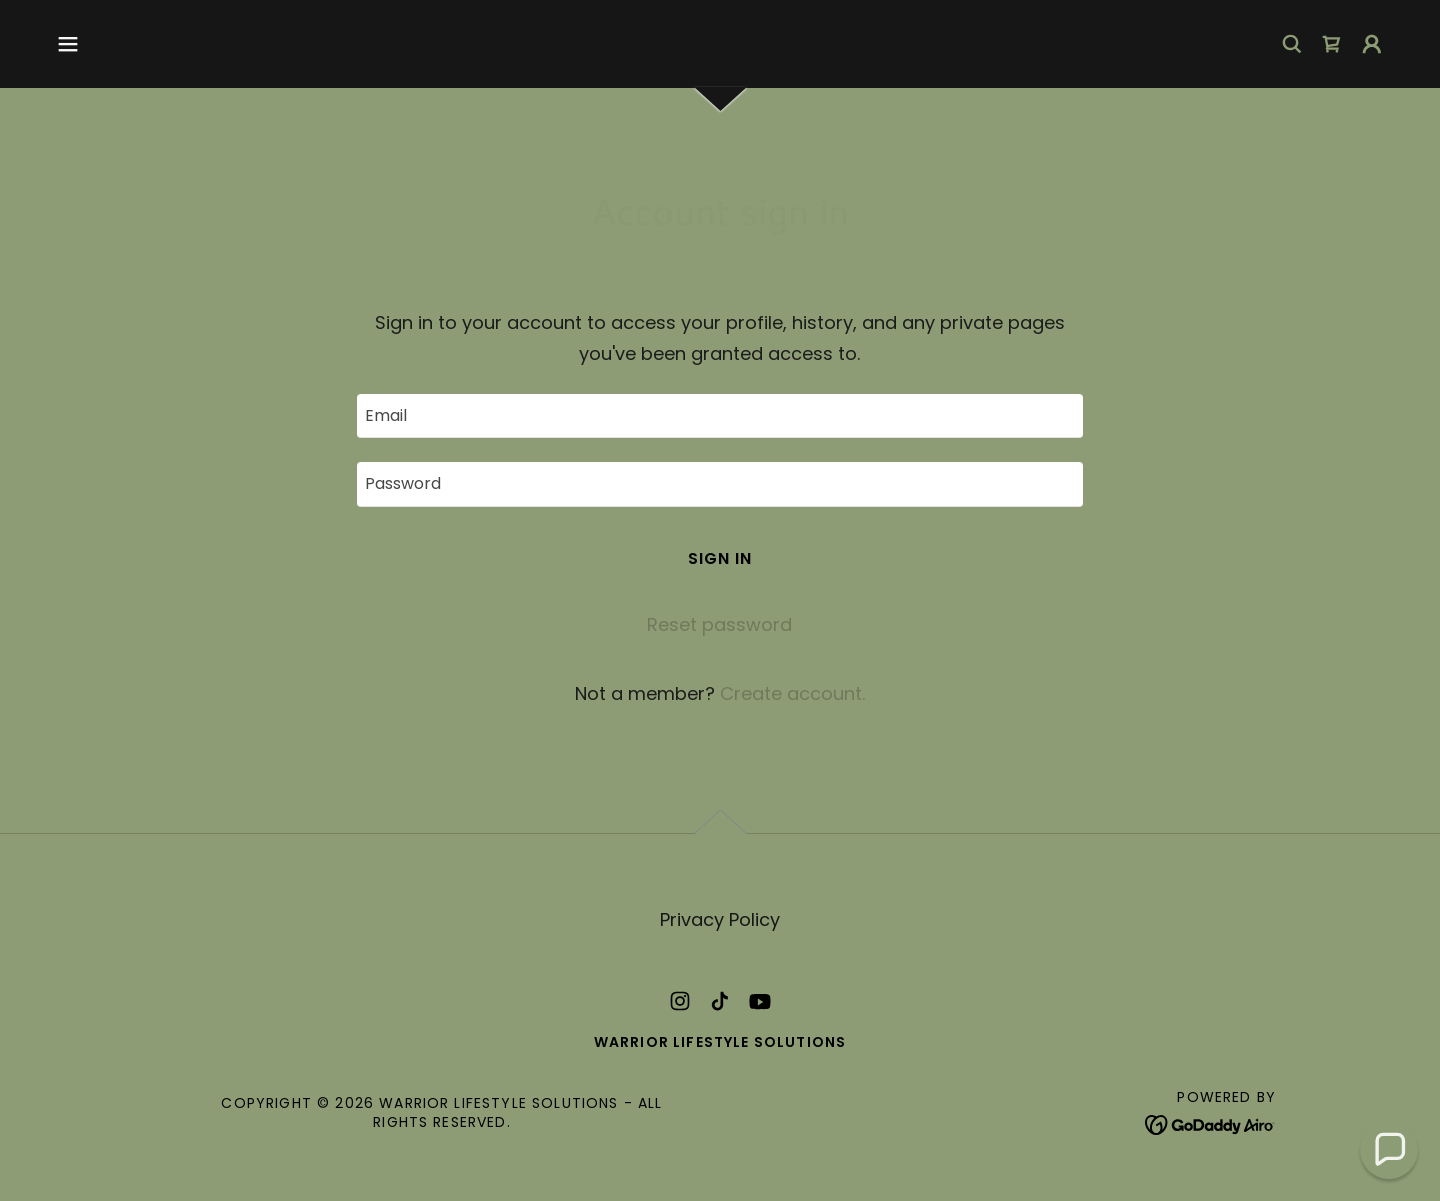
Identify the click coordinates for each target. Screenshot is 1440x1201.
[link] (1332, 44)
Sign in (720, 558)
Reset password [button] (719, 624)
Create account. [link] (792, 693)
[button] (68, 44)
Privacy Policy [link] (720, 919)
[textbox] (719, 416)
